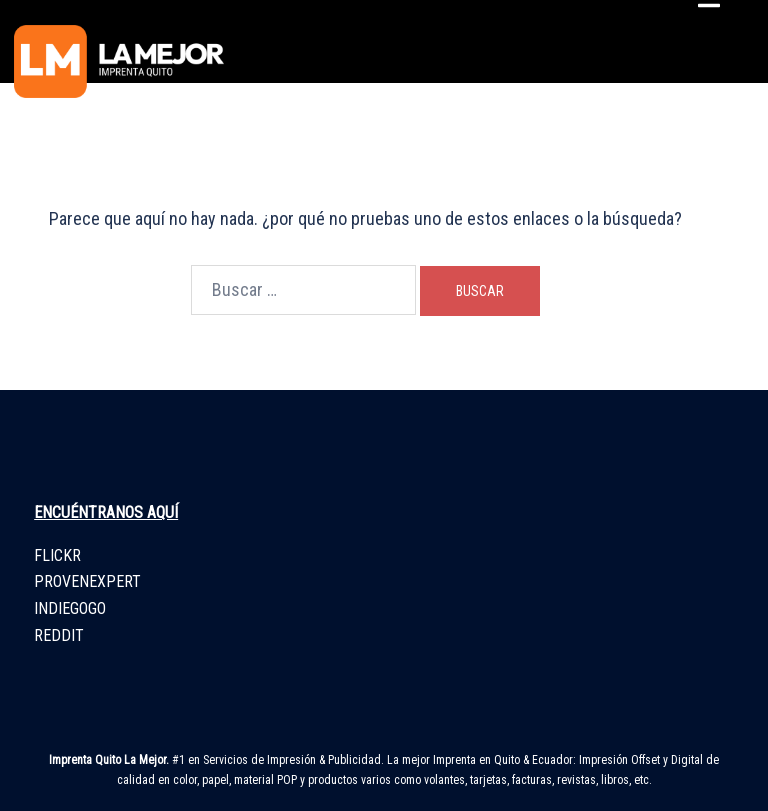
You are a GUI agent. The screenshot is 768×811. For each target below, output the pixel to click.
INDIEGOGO (70, 608)
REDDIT (59, 635)
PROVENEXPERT (87, 581)
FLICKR (57, 555)
